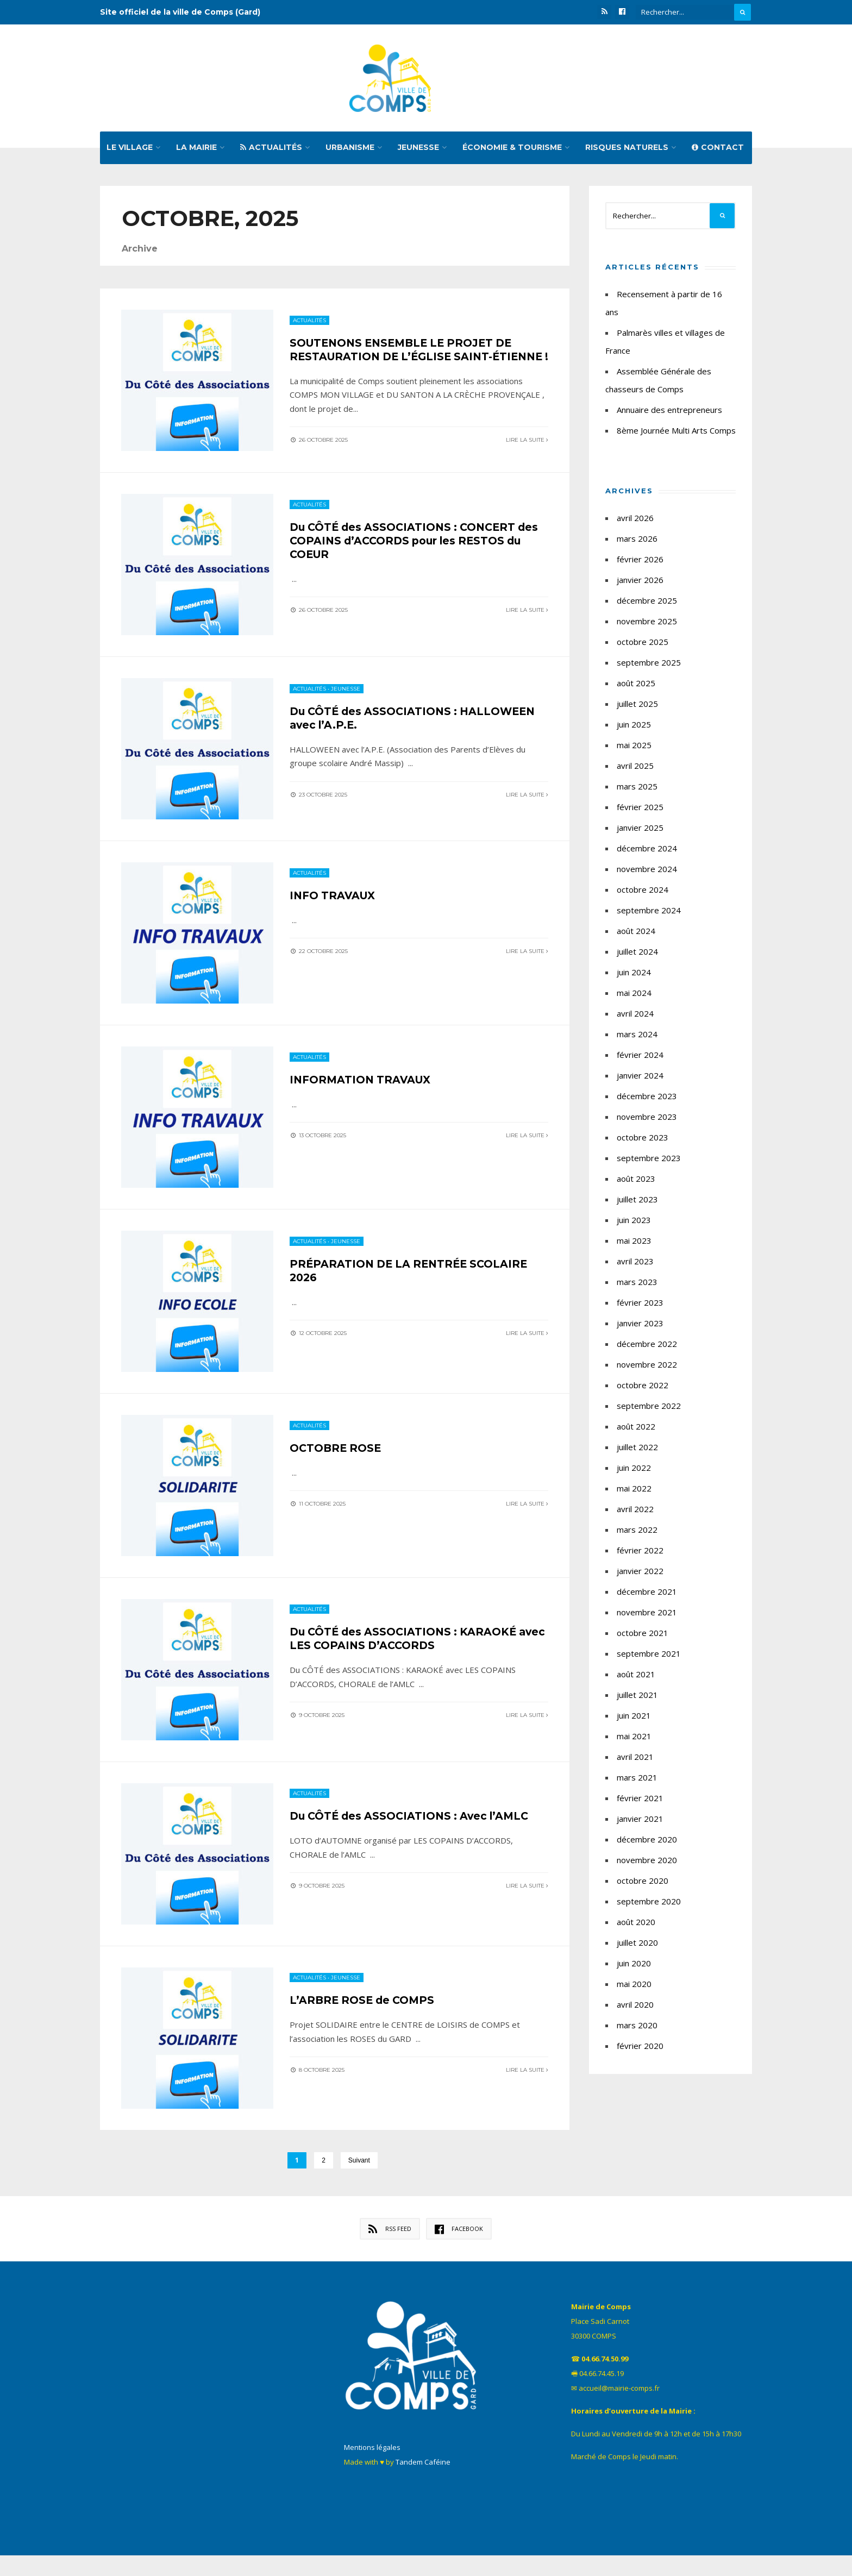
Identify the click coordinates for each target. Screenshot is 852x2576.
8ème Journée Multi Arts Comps (676, 434)
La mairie (196, 151)
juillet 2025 (637, 707)
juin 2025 (634, 728)
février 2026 (640, 562)
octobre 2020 (642, 1884)
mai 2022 (634, 1492)
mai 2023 (634, 1244)
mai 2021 (634, 1739)
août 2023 (636, 1182)
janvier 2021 (640, 1822)
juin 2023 (634, 1223)
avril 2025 (635, 769)
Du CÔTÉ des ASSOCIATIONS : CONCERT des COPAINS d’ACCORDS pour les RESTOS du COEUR (413, 551)
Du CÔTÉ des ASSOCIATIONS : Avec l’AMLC (414, 1834)
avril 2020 (635, 2008)
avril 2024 (635, 1017)
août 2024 (636, 934)
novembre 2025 (647, 624)
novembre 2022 (647, 1368)
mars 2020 (637, 2028)
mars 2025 (637, 790)
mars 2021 (637, 1781)
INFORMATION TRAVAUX (362, 1093)
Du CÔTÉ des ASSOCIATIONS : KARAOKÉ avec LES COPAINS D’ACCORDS (407, 1656)
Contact (718, 151)
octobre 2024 (642, 893)
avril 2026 (635, 521)
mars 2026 (637, 542)
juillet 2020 (637, 1946)
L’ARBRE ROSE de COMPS (365, 2020)
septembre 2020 (649, 1905)
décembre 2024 (647, 852)
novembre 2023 (647, 1120)
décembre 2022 (647, 1347)
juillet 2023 (637, 1203)
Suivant (359, 2181)
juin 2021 (634, 1719)
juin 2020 (634, 1966)
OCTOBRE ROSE (337, 1464)
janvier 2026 (640, 583)
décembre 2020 (647, 1843)
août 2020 (636, 1925)
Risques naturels (626, 151)
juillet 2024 (637, 955)
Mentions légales (372, 2468)
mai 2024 (634, 996)
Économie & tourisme (512, 151)
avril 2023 (635, 1264)
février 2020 (640, 2049)
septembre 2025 (649, 666)
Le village (129, 151)
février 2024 (640, 1058)
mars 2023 (637, 1285)
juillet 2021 (637, 1698)
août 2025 (636, 686)
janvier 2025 (640, 831)
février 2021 (640, 1801)
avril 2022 (635, 1512)
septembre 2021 (649, 1657)
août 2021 (636, 1677)
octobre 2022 (642, 1388)
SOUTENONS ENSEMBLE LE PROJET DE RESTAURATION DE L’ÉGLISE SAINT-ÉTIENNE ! (406, 359)
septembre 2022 (649, 1409)
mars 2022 (637, 1533)
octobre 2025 (642, 645)
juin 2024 (634, 975)
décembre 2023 (647, 1099)
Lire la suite (526, 456)
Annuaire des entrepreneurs (669, 413)
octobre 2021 (642, 1636)
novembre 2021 (647, 1615)
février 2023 (640, 1306)
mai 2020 (634, 1987)
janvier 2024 (640, 1079)
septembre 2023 (649, 1161)
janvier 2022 (640, 1574)
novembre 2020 (647, 1863)
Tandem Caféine (423, 2482)
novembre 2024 (647, 872)
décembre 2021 (647, 1595)
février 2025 (640, 810)
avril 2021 (635, 1760)
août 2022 (636, 1430)
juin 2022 (634, 1471)
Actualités (271, 151)
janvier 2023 (640, 1326)
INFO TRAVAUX (334, 908)
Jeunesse (418, 151)
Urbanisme (349, 151)
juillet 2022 (637, 1450)
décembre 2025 (647, 604)
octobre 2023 (642, 1141)
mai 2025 (634, 748)
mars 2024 (637, 1037)
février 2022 (640, 1554)
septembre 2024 (649, 913)
